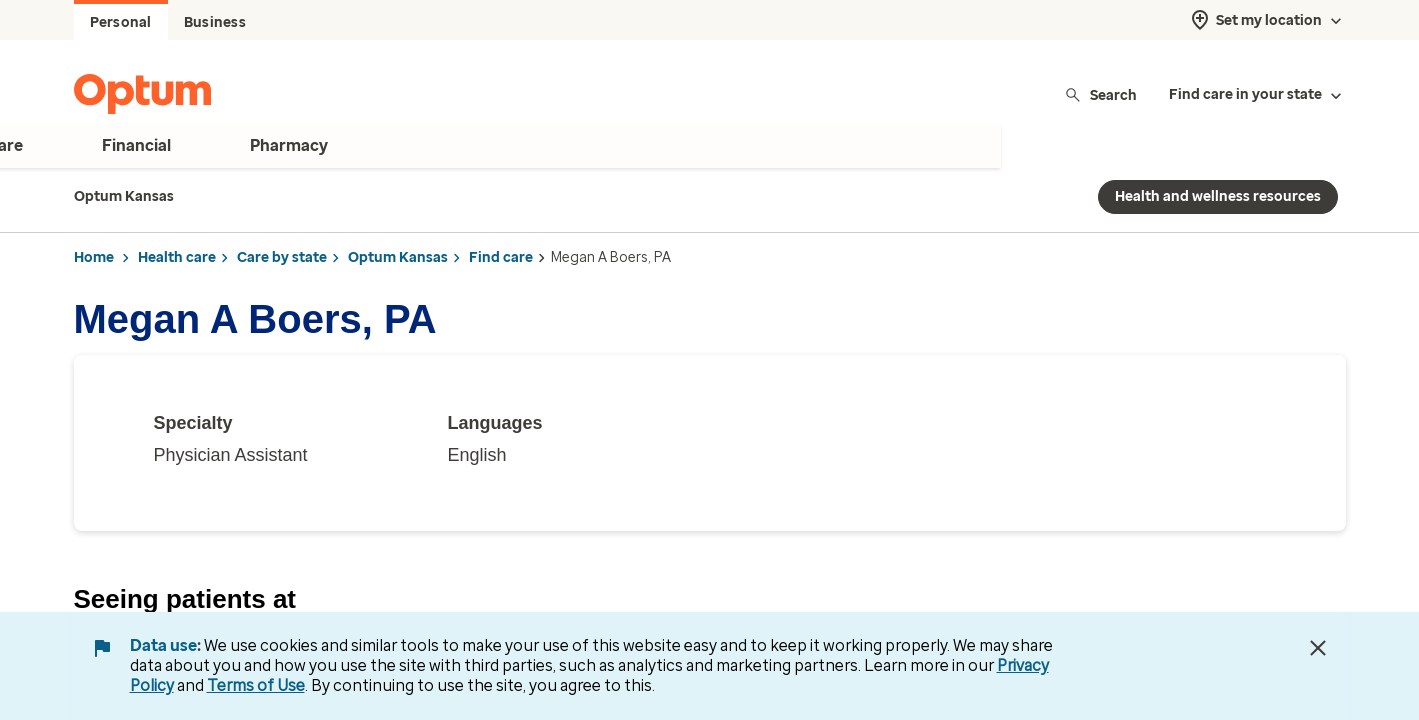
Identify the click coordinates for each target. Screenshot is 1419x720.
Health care (177, 257)
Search (1100, 94)
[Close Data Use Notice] (1318, 648)
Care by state (282, 257)
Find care (501, 257)
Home (94, 257)
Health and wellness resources (1218, 196)
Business (215, 22)
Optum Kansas (398, 257)
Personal (121, 22)
